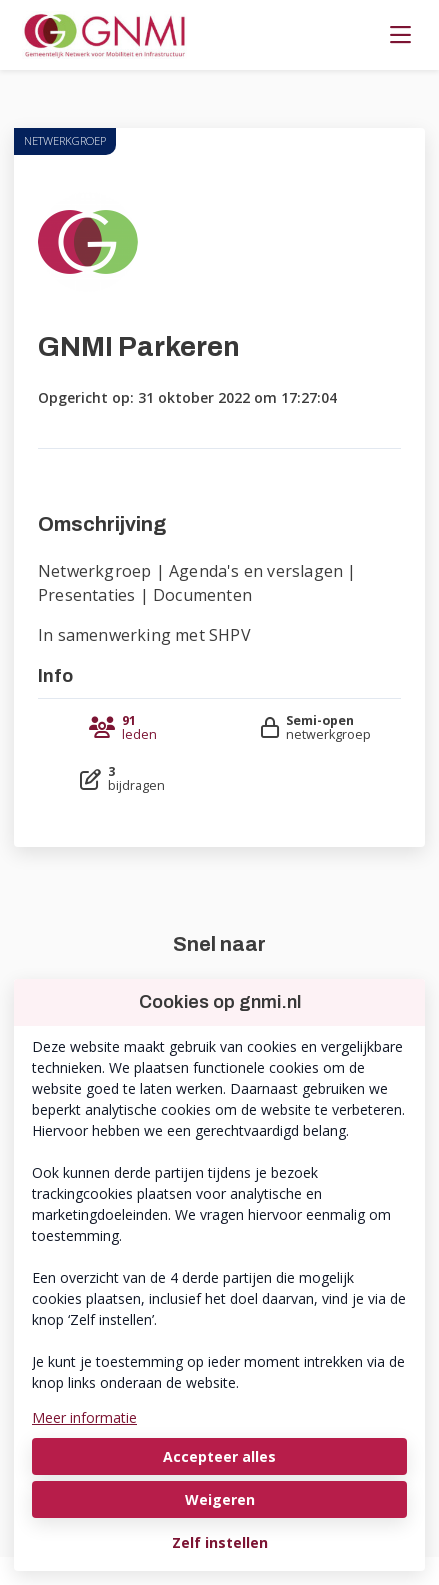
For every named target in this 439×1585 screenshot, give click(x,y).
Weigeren (220, 1499)
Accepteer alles (219, 1456)
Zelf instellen (220, 1542)
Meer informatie (84, 1417)
